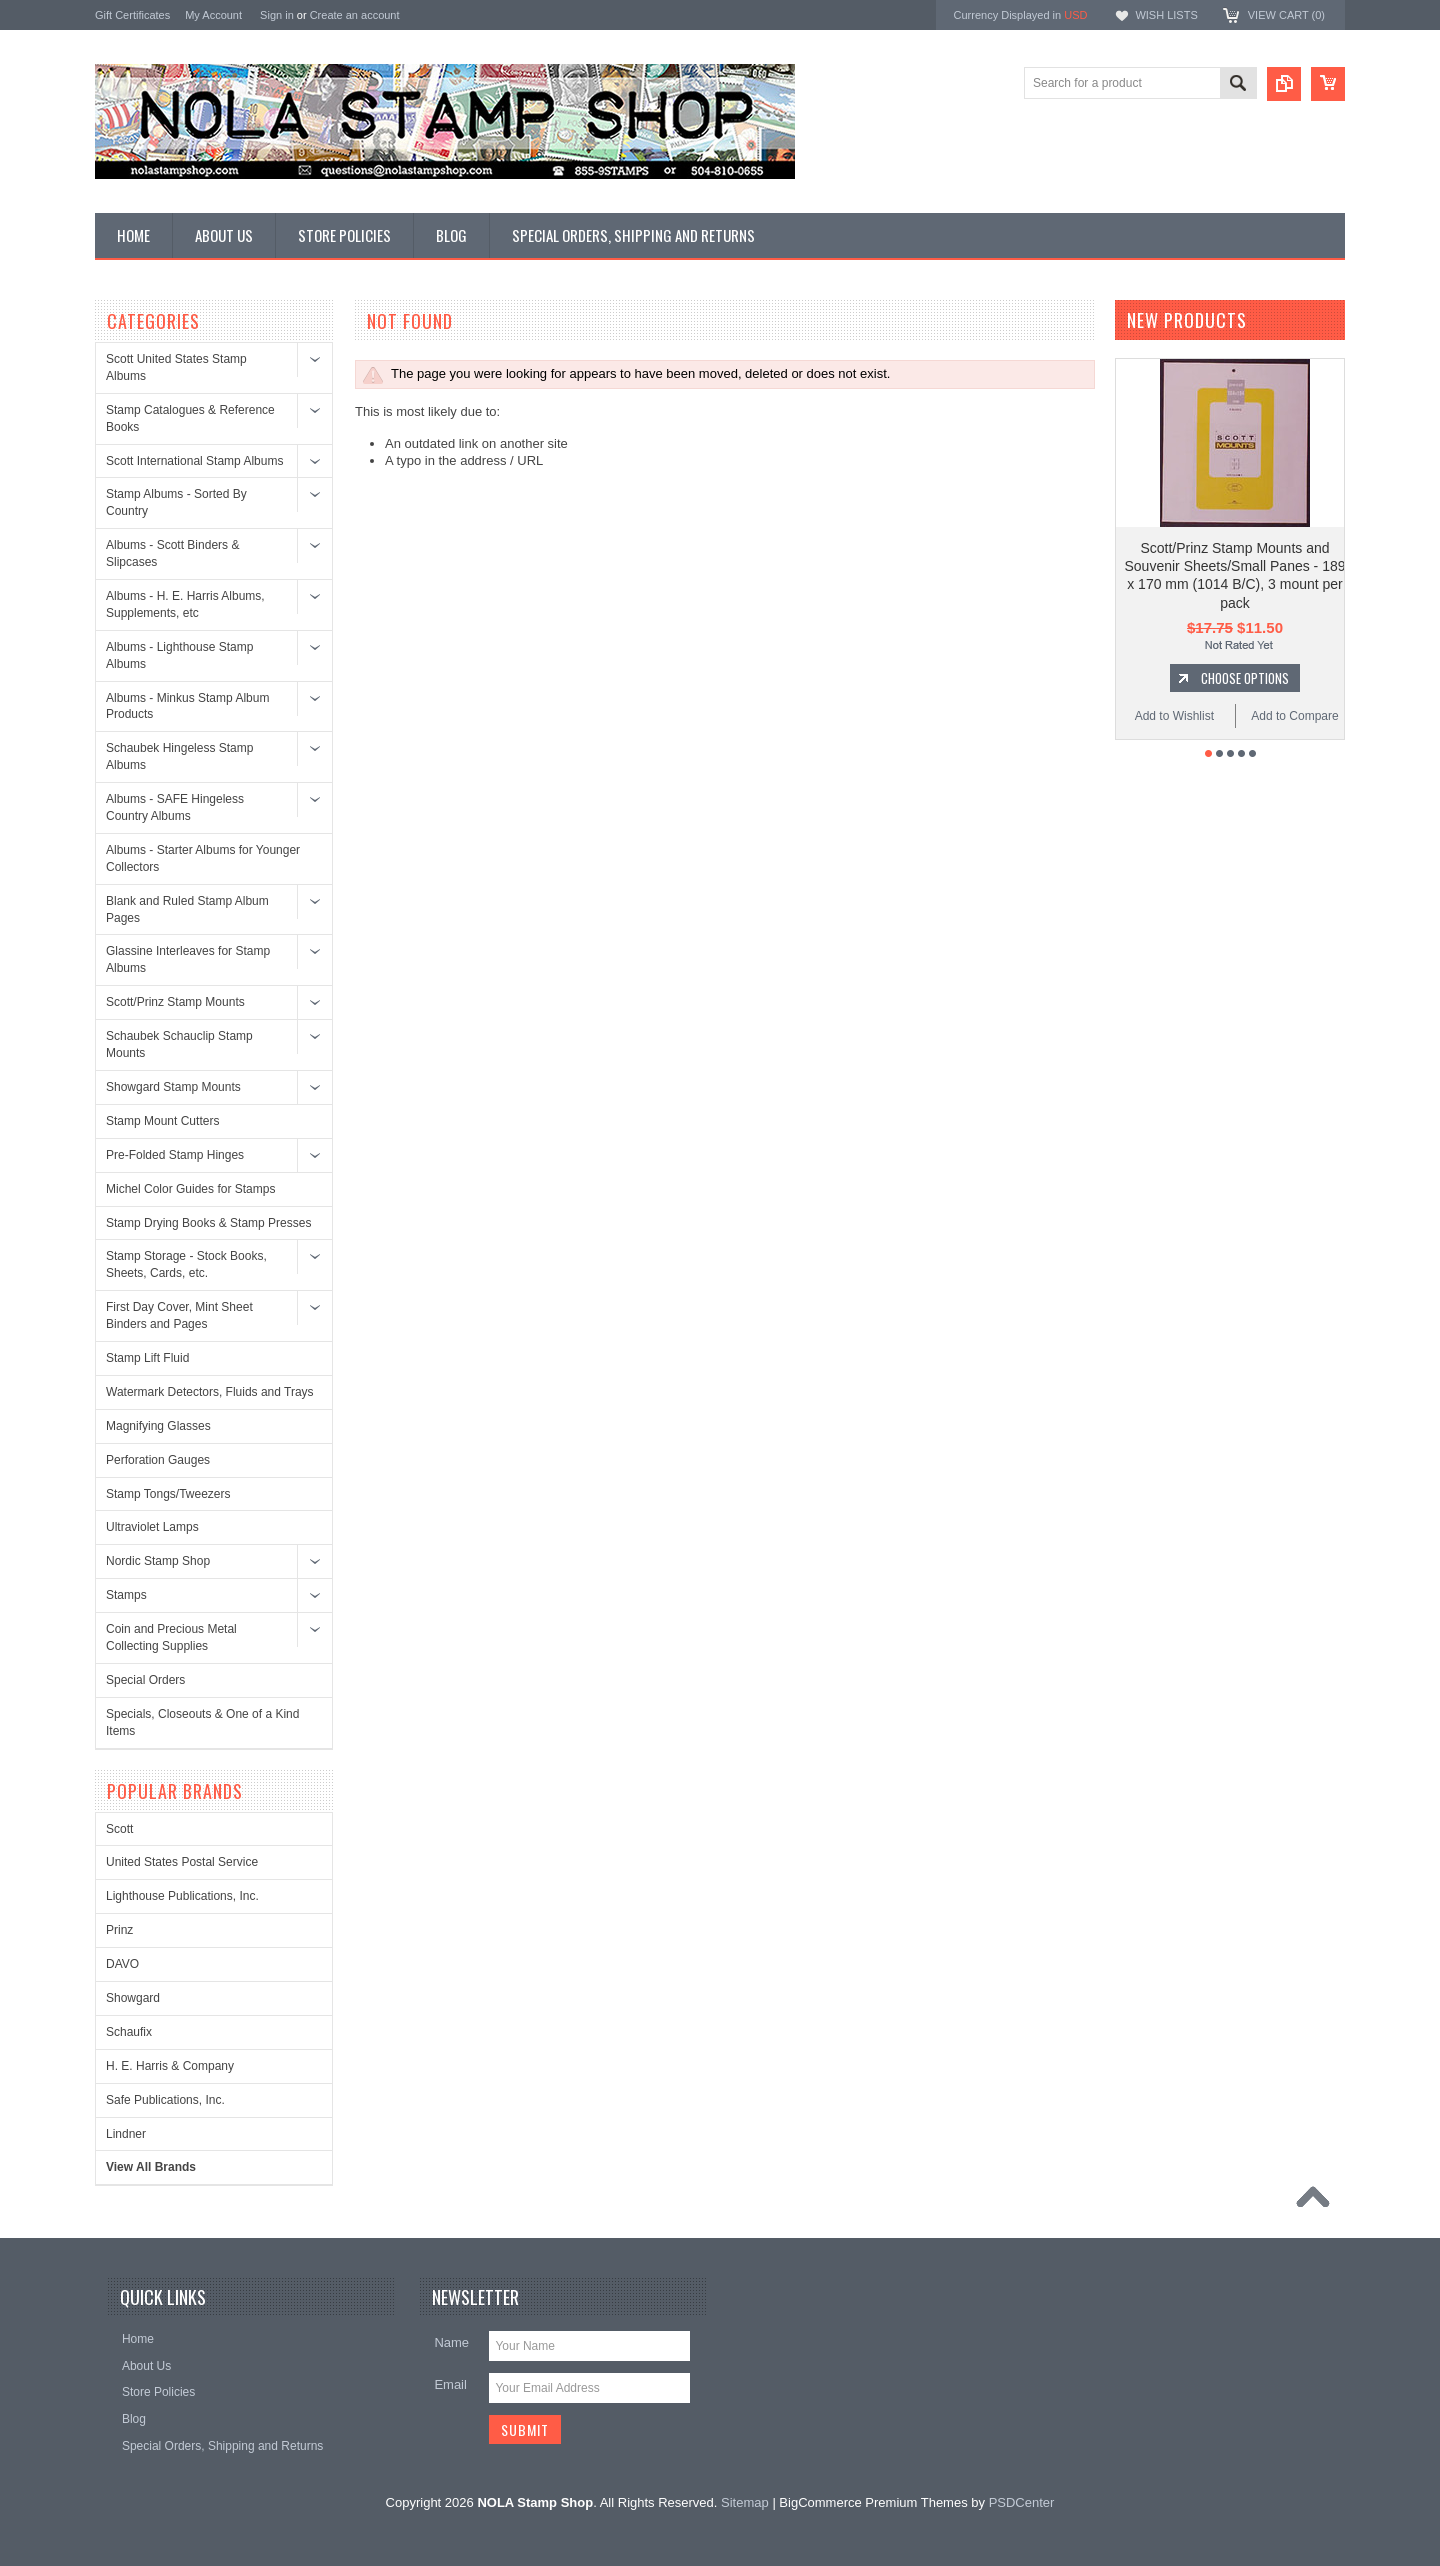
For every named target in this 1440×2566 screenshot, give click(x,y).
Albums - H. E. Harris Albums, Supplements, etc (185, 604)
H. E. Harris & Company (170, 2066)
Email (450, 2384)
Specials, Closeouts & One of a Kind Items (202, 1722)
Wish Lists (1166, 15)
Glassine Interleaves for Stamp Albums (188, 959)
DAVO (122, 1964)
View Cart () (1286, 15)
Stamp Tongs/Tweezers (168, 1494)
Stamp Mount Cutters (162, 1121)
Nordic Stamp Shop (158, 1561)
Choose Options (1245, 678)
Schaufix (129, 2032)
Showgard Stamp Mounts (173, 1087)
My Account (213, 15)
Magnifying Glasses (158, 1426)
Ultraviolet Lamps (152, 1527)
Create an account (355, 15)
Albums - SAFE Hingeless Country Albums (175, 807)
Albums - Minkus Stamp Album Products (187, 706)
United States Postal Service (182, 1862)
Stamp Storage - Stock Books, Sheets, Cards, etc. (186, 1264)
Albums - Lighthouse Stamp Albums (179, 655)
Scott (119, 1829)
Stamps (126, 1595)
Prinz (119, 1930)
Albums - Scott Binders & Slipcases (172, 553)
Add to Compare (1294, 716)
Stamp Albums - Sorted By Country (176, 502)
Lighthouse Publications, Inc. (182, 1896)
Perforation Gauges (158, 1460)
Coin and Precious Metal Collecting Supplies (171, 1637)
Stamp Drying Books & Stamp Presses (208, 1223)
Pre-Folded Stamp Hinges (175, 1155)
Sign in (277, 15)
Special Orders (145, 1680)
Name (451, 2342)
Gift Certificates (132, 15)
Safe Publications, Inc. (165, 2100)
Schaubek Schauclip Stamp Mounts (179, 1044)
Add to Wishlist (1174, 716)
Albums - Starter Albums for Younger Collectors (203, 858)
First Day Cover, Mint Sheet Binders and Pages (179, 1315)
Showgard (133, 1998)
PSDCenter (1022, 2502)
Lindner (126, 2134)
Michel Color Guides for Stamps (190, 1189)
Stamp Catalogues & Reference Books (190, 418)
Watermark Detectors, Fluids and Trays (210, 1392)
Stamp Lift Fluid (147, 1358)
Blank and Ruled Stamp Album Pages (187, 909)
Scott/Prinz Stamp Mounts (175, 1002)
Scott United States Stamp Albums (176, 367)
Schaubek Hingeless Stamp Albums (179, 756)
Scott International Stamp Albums (194, 461)
